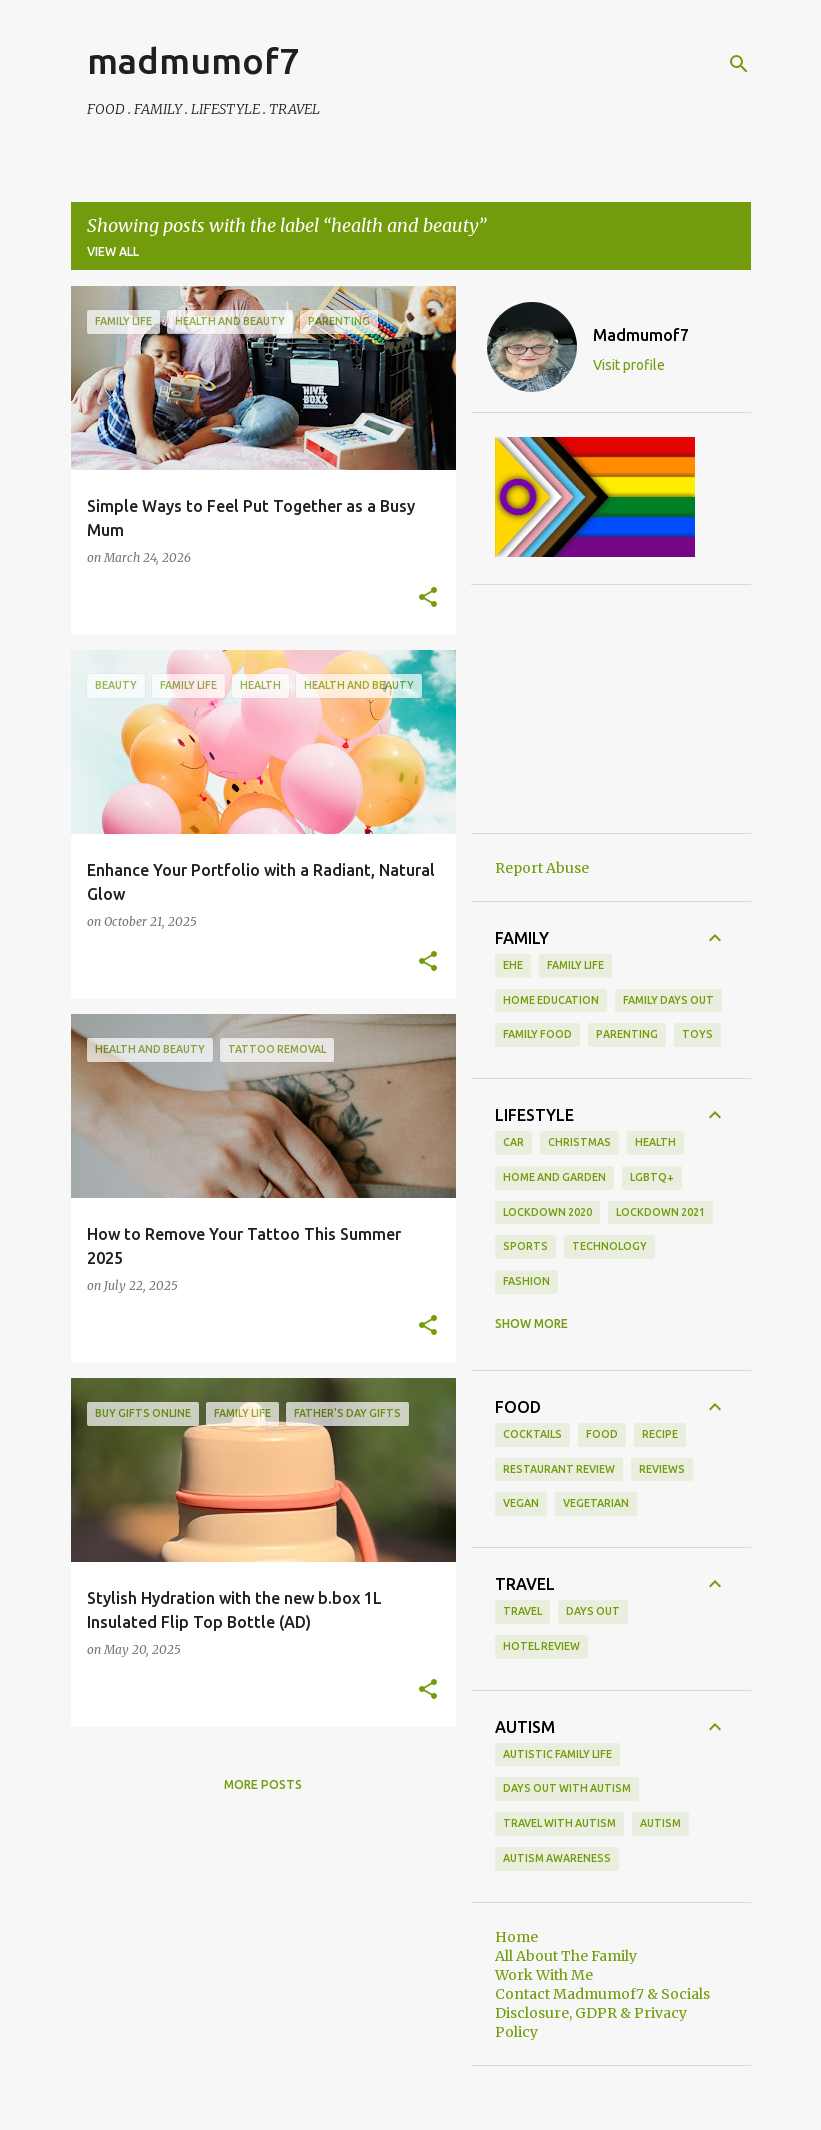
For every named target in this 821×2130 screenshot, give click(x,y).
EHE (513, 965)
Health (655, 1142)
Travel (522, 1611)
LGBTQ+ (652, 1177)
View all (113, 251)
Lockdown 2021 (660, 1212)
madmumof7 (193, 60)
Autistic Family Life (557, 1754)
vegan (521, 1503)
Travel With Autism (559, 1823)
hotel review (541, 1646)
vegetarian (596, 1503)
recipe (660, 1434)
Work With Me (544, 1975)
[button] (428, 598)
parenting (627, 1034)
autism (660, 1823)
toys (697, 1034)
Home (516, 1937)
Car (513, 1142)
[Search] (739, 64)
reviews (662, 1469)
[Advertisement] (611, 709)
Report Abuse (542, 868)
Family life (575, 965)
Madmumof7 (641, 335)
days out (593, 1611)
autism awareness (557, 1858)
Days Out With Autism (567, 1788)
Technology (609, 1246)
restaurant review (559, 1469)
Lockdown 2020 (547, 1212)
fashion (526, 1281)
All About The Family (566, 1956)
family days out (668, 1000)
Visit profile (629, 365)
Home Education (551, 1000)
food (602, 1434)
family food (537, 1034)
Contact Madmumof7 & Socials (602, 1994)
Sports (525, 1246)
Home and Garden (554, 1177)
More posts (263, 1784)
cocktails (532, 1434)
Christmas (579, 1142)
